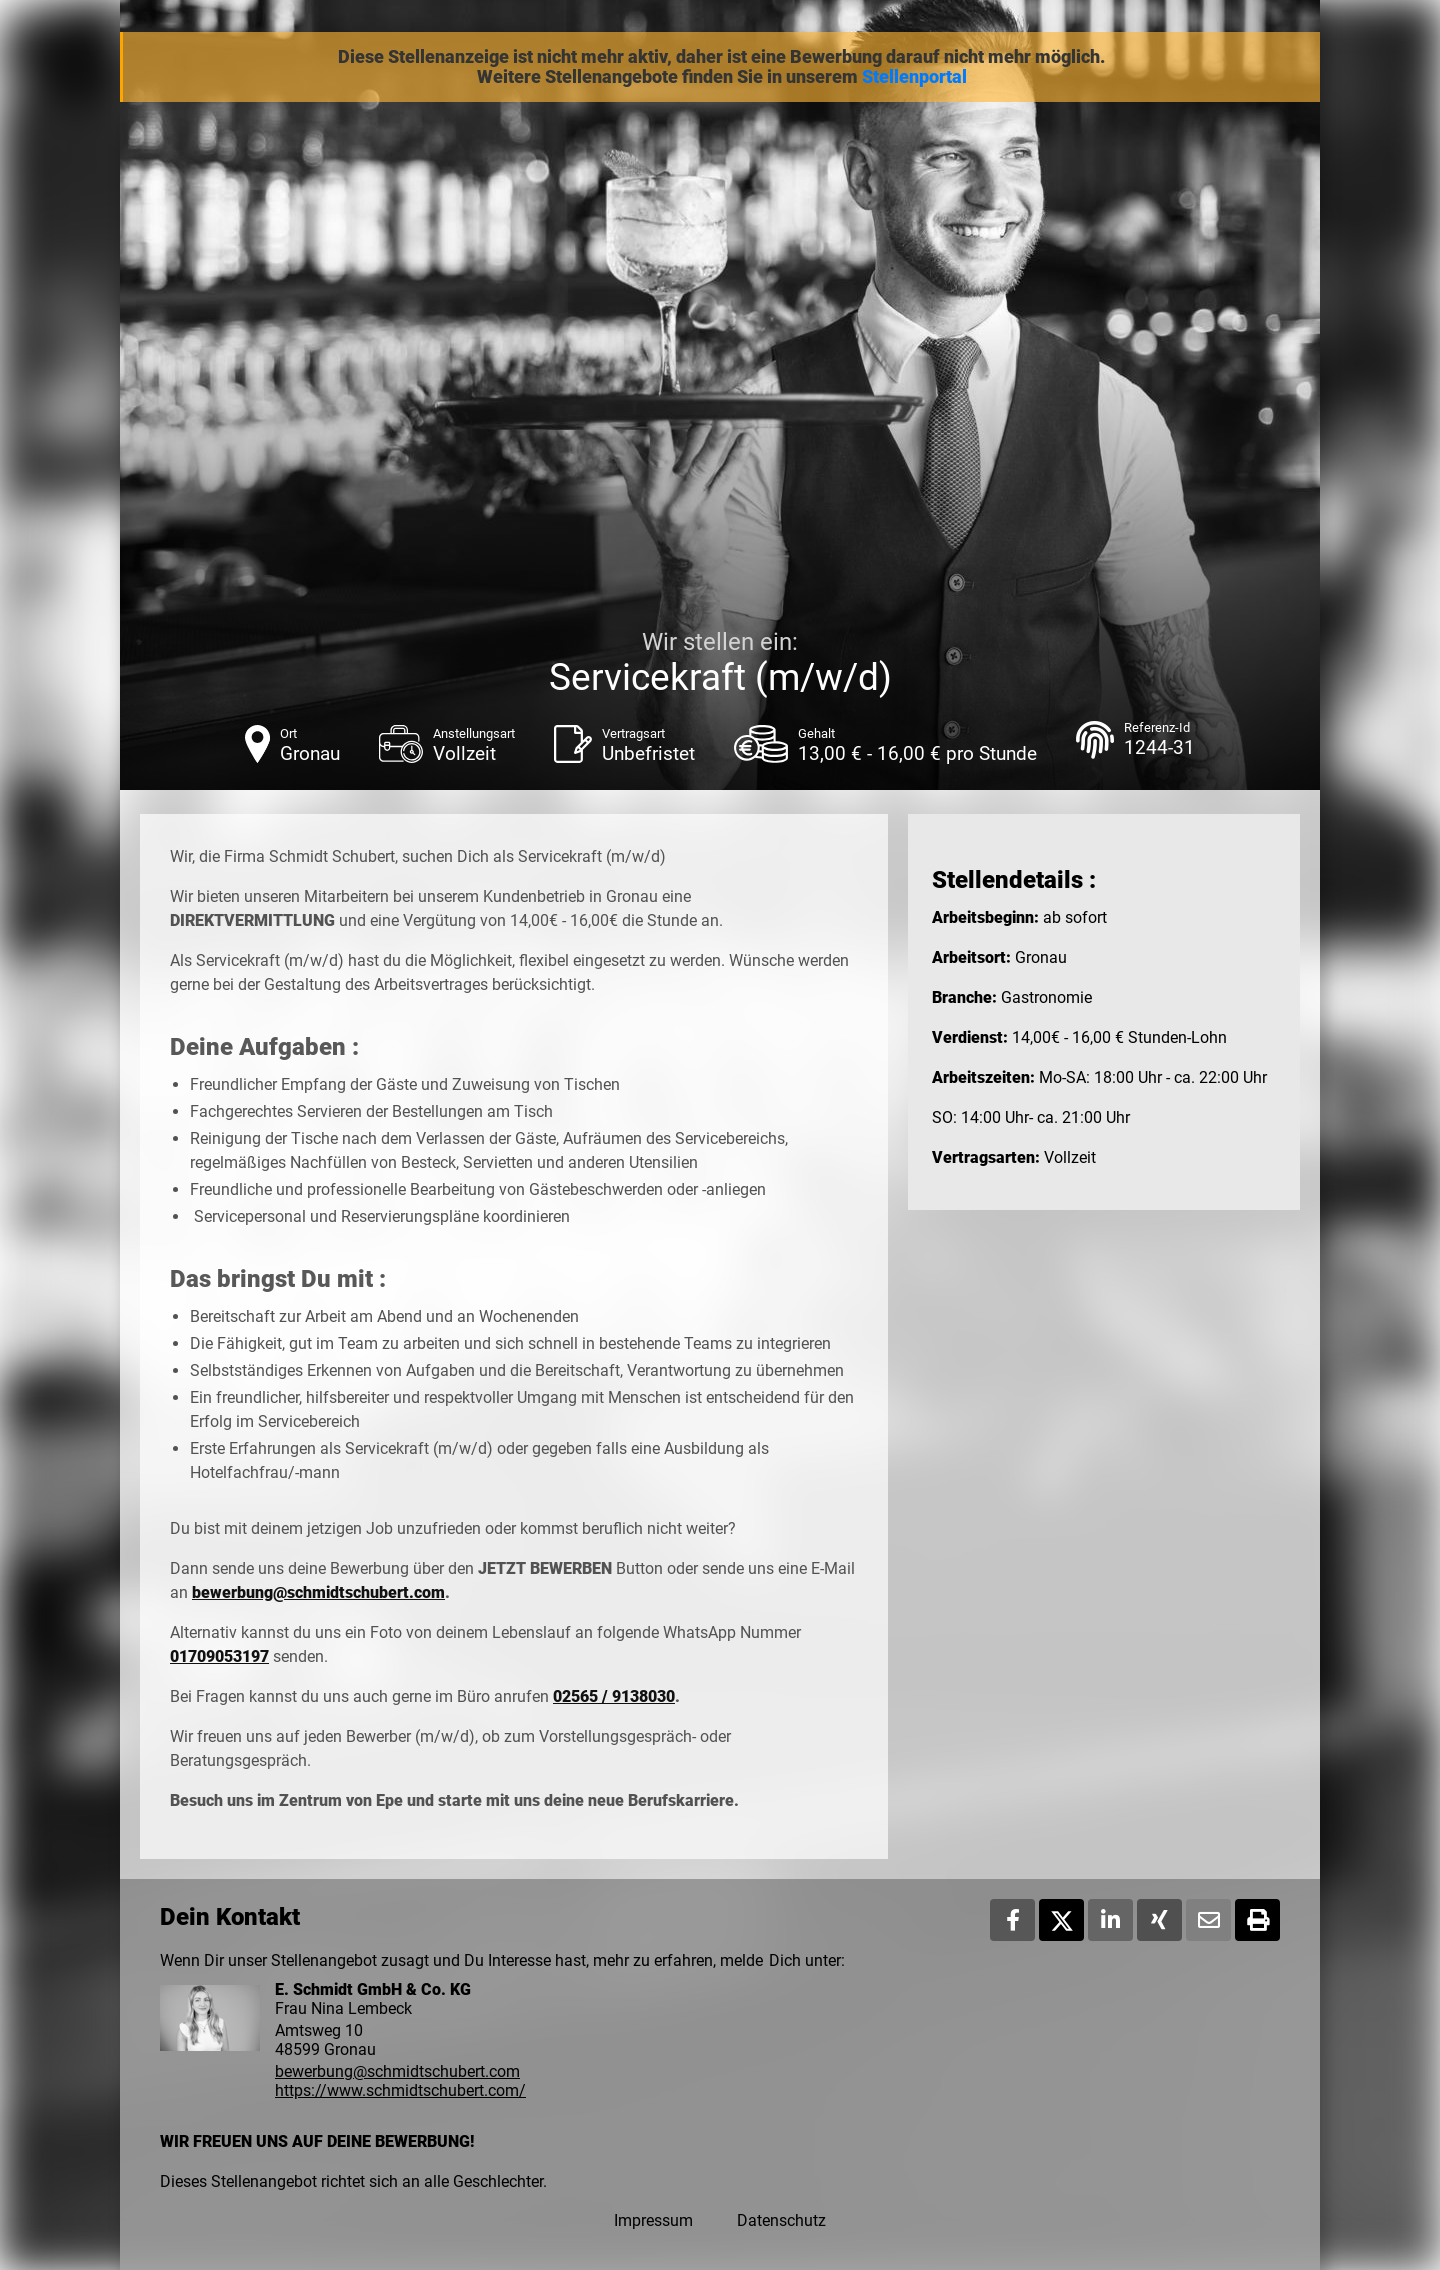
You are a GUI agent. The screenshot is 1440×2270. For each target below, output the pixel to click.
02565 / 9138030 (614, 1696)
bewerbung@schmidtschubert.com (318, 1592)
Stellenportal (914, 77)
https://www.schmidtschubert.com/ (400, 2090)
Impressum (653, 2220)
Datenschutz (781, 2220)
